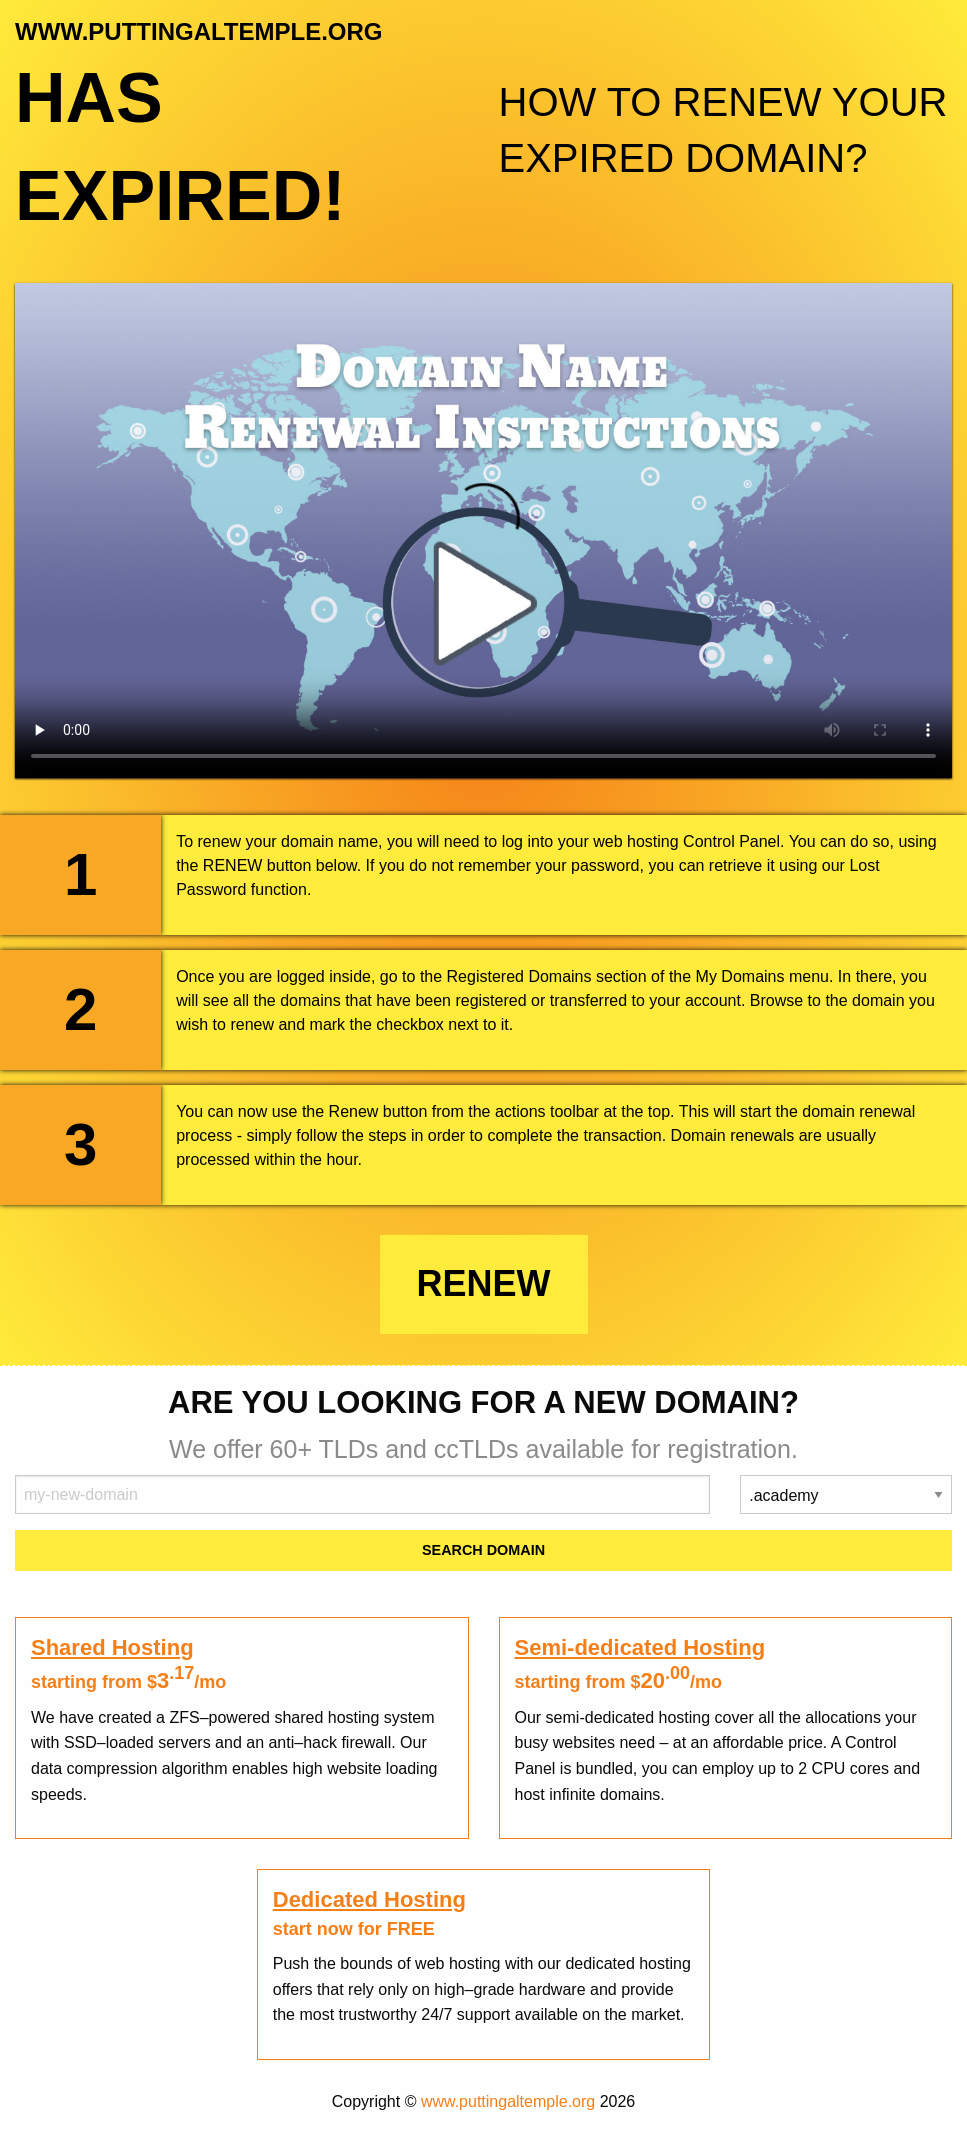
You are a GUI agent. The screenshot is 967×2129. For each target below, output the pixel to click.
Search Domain (483, 1550)
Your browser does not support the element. (483, 530)
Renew (484, 1283)
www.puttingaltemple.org (508, 2101)
